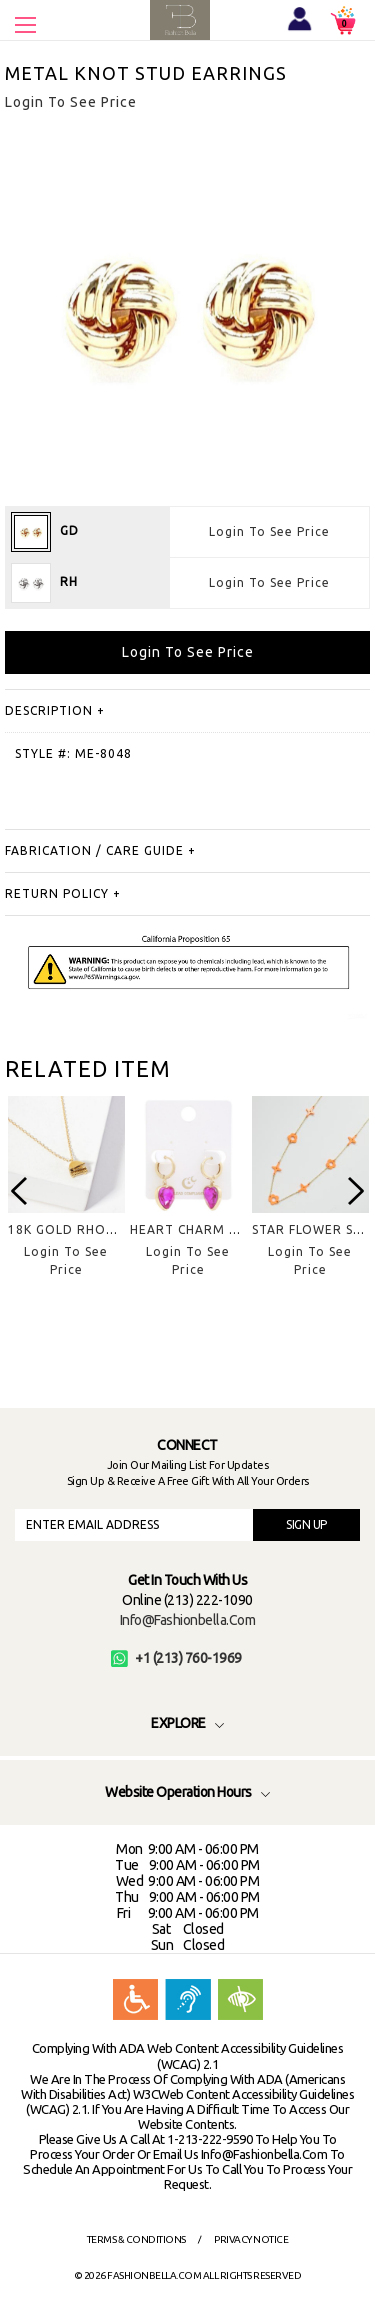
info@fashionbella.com (188, 1620)
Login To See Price (269, 531)
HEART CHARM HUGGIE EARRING (234, 1229)
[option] (66, 1202)
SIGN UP (306, 1524)
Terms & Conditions (136, 2239)
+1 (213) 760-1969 (176, 1658)
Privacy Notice (251, 2239)
